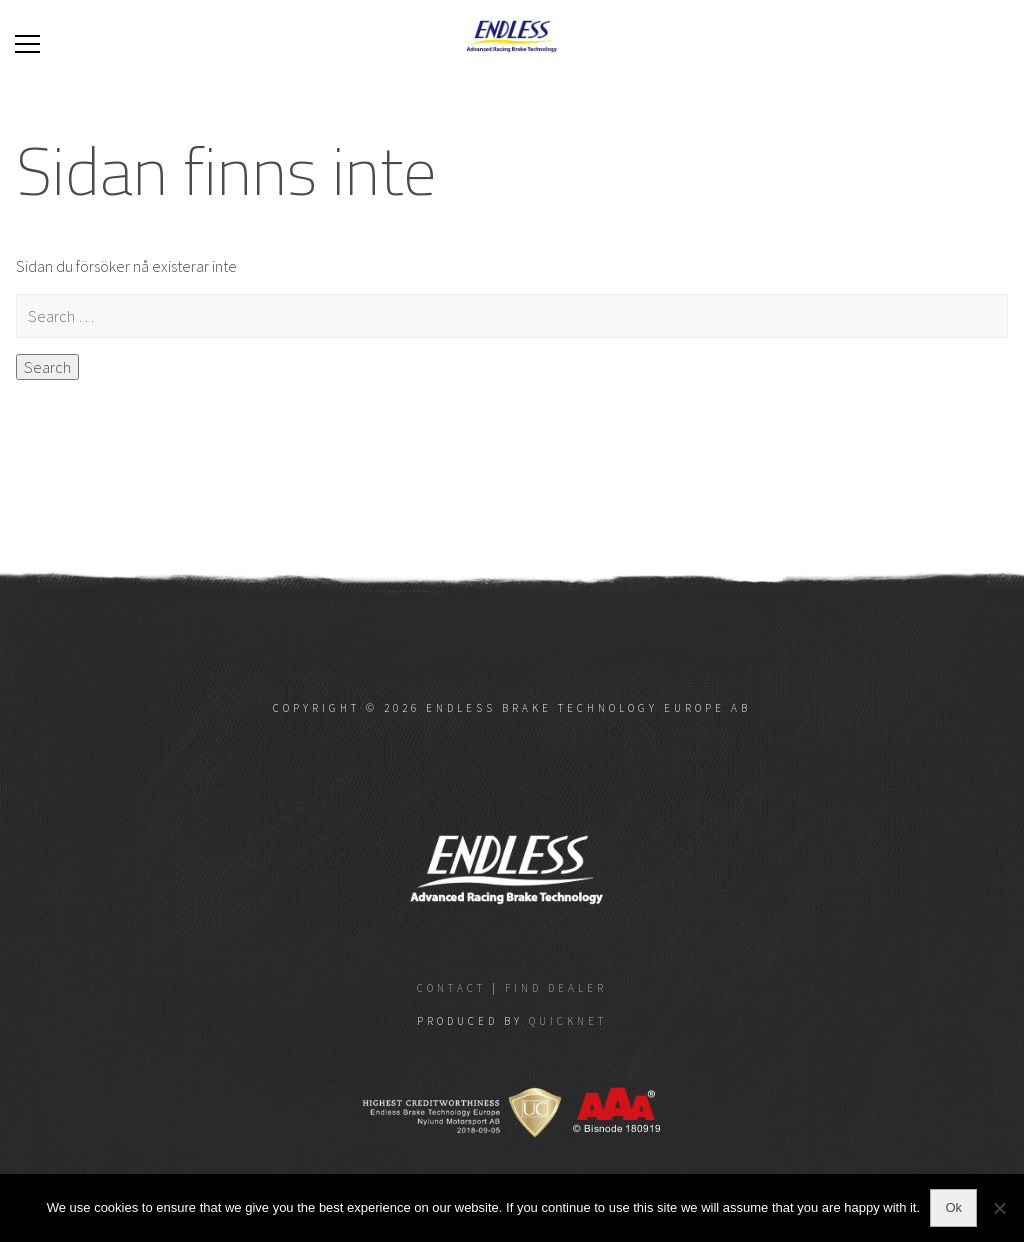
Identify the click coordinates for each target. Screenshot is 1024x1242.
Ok (953, 1207)
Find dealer (556, 988)
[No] (999, 1208)
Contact (451, 988)
